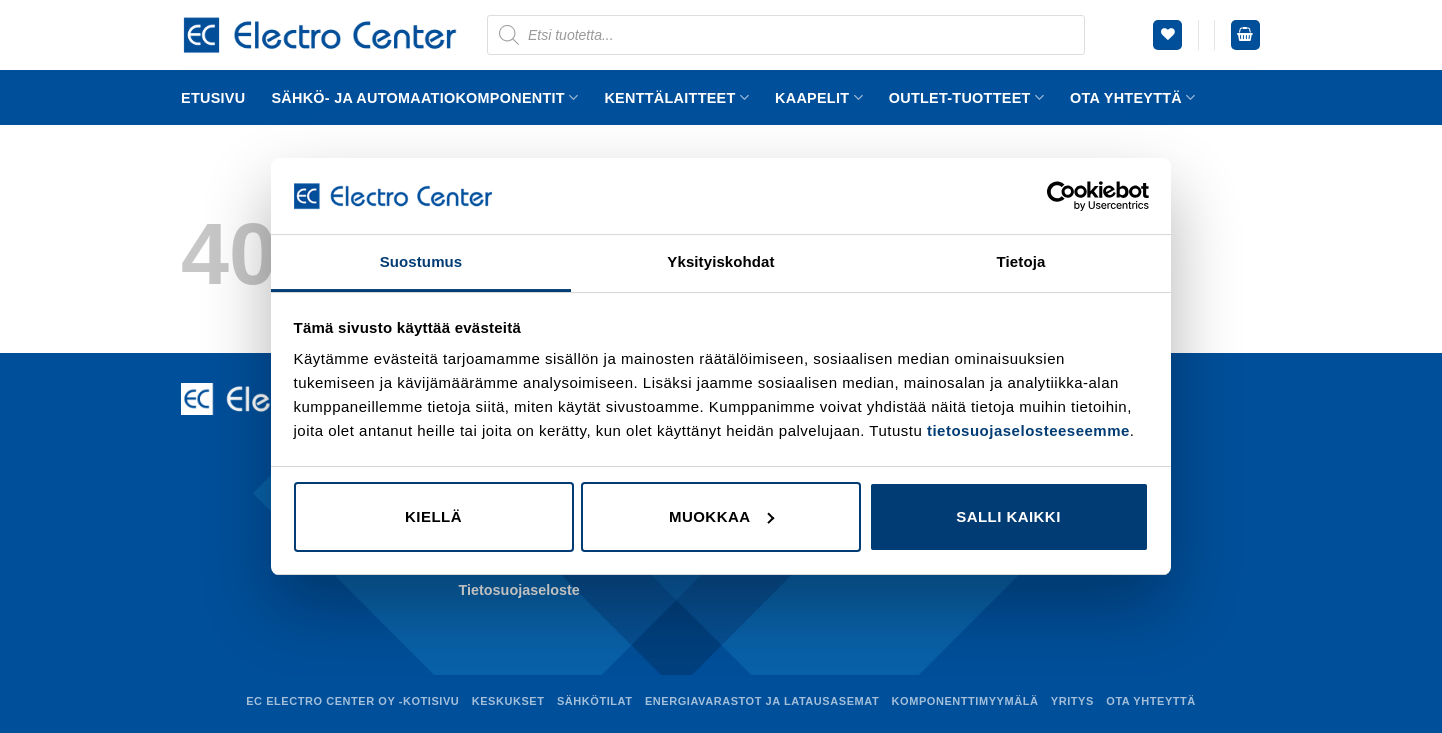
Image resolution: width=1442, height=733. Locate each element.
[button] (1245, 35)
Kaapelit (819, 97)
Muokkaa (722, 516)
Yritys (1072, 701)
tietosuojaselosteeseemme (1028, 430)
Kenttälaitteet (676, 97)
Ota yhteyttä (1132, 97)
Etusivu (213, 98)
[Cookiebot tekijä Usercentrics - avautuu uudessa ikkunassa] (1061, 196)
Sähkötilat (595, 701)
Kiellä (433, 516)
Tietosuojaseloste (519, 590)
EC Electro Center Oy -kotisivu (352, 701)
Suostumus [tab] (421, 261)
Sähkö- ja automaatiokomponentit (424, 97)
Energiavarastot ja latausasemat (762, 701)
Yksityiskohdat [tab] (720, 261)
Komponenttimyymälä (965, 701)
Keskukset (508, 701)
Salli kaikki (1008, 516)
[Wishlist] (1167, 35)
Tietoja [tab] (1021, 261)
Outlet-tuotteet (966, 97)
